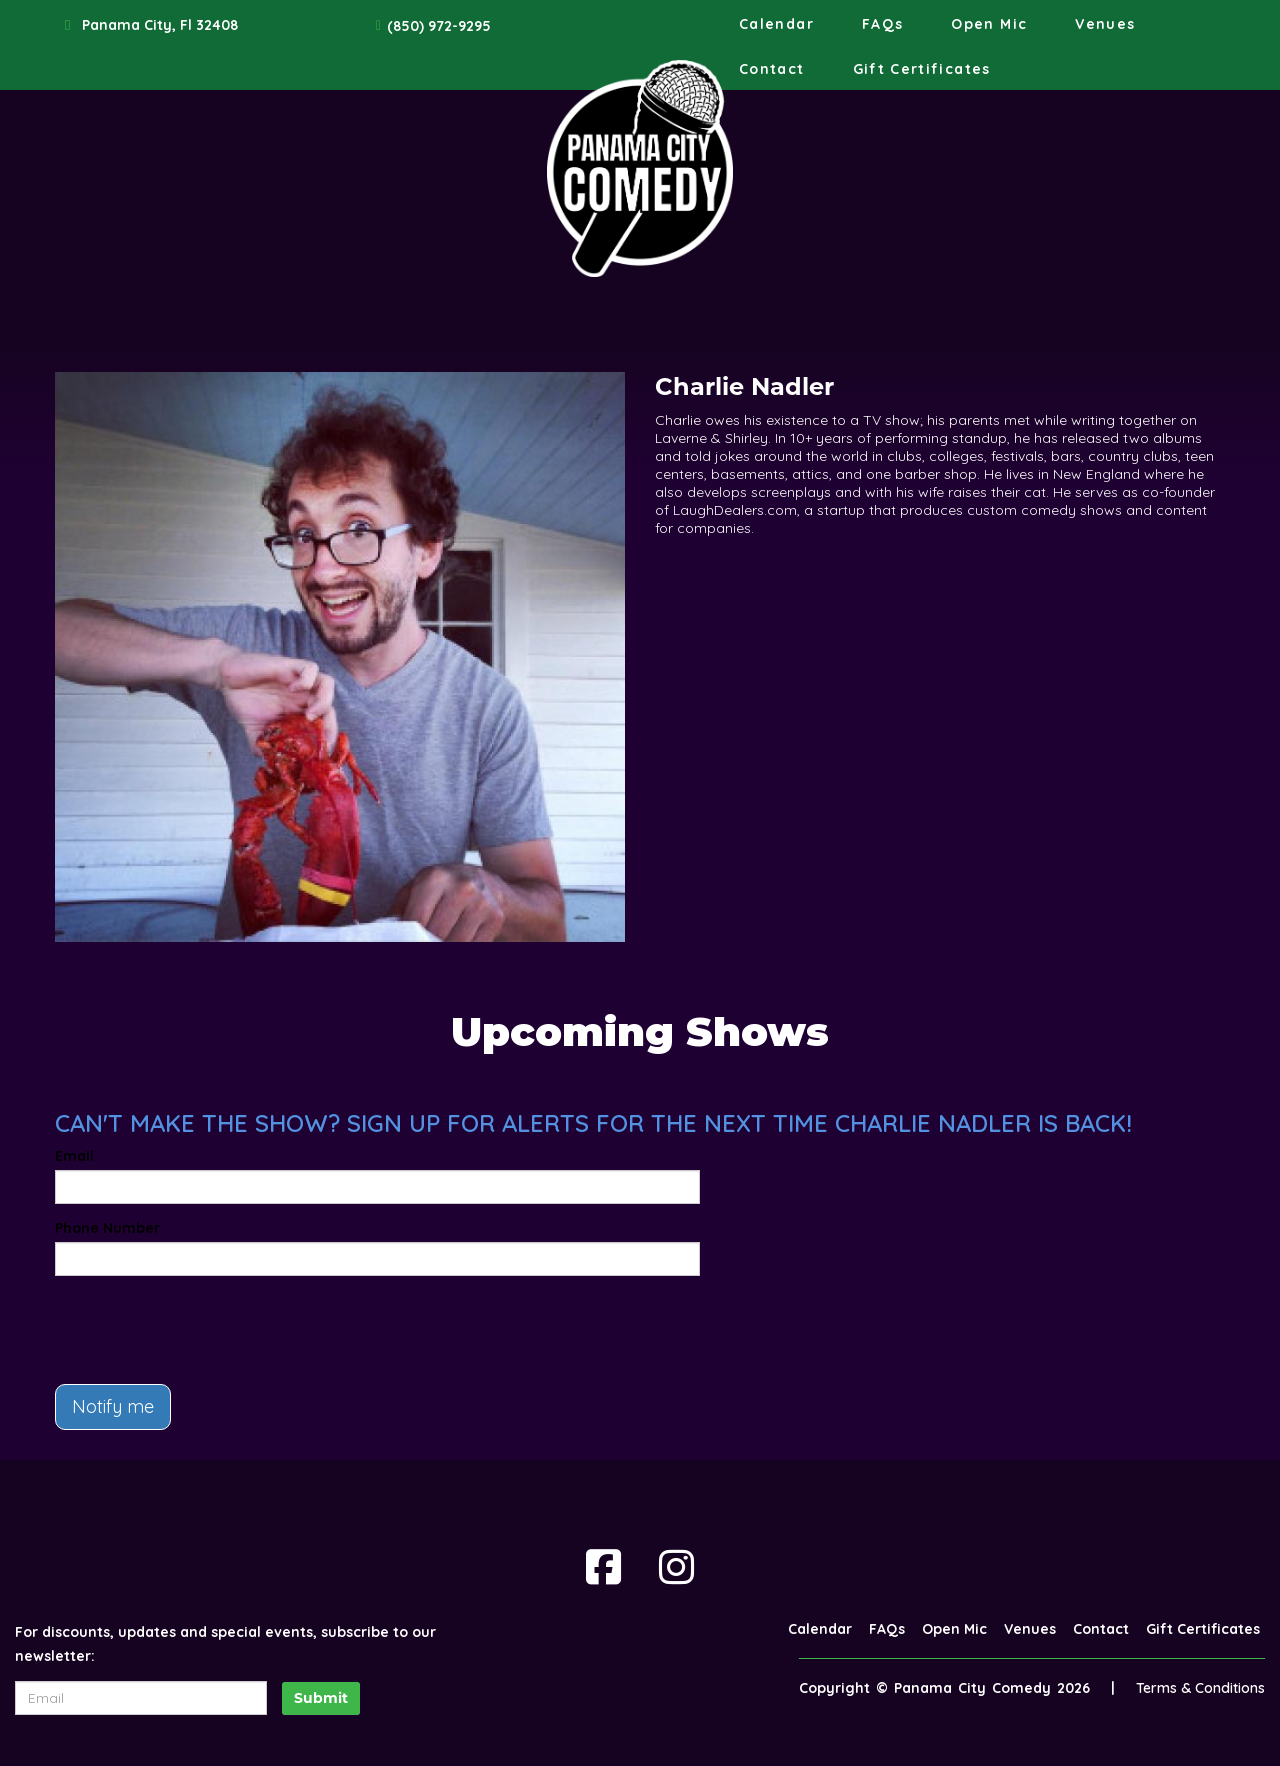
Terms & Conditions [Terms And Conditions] (1200, 1688)
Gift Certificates (922, 69)
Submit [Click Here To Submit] (321, 1698)
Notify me (113, 1406)
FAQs (882, 24)
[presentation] (207, 1330)
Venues (1105, 24)
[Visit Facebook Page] (603, 1567)
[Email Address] (141, 1698)
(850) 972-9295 (439, 26)
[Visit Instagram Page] (676, 1567)
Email (74, 1156)
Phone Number (107, 1228)
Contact (772, 69)
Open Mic (989, 24)
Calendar (776, 24)
